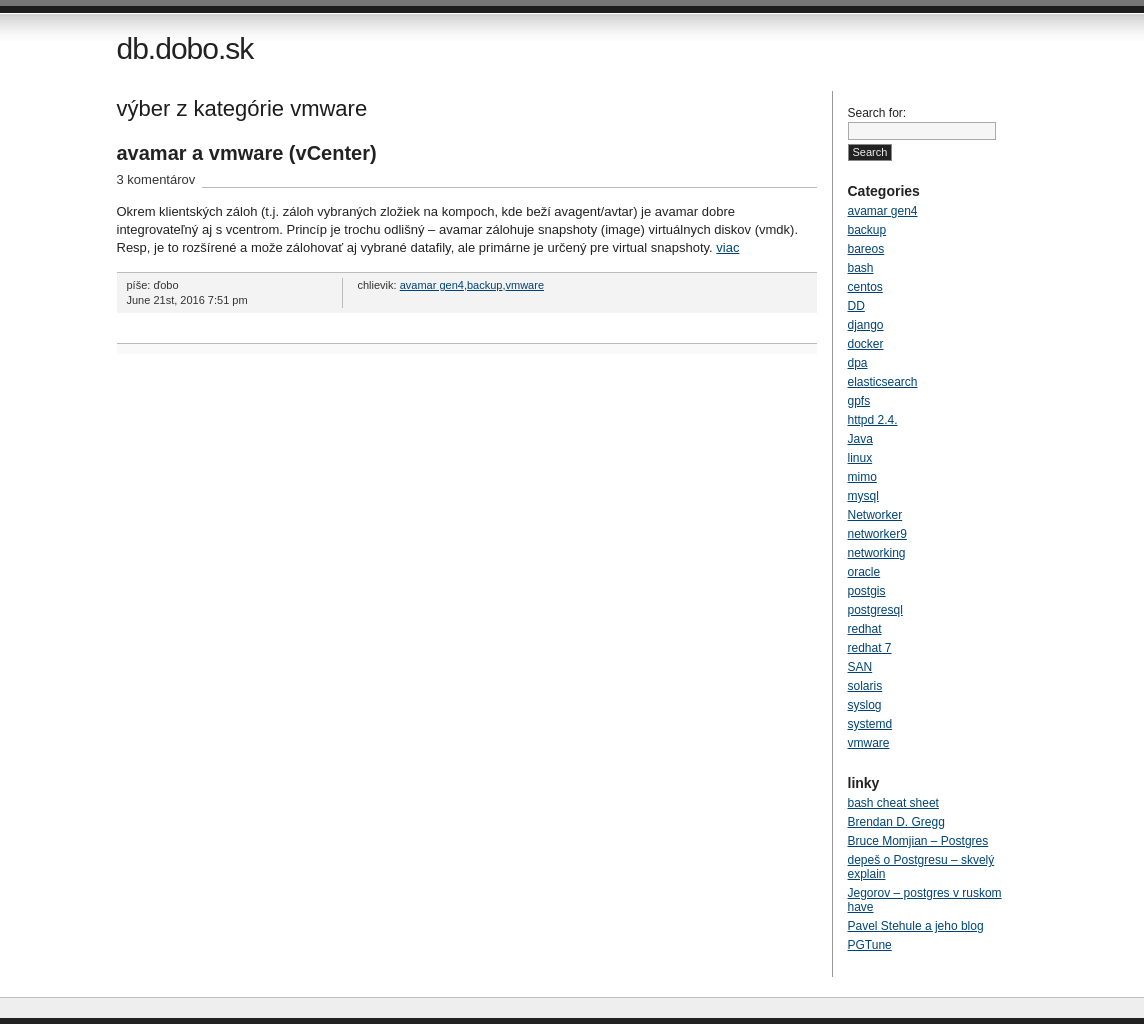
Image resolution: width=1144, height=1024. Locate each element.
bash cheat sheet (893, 803)
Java (860, 439)
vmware (525, 285)
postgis (867, 591)
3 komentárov (156, 179)
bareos (866, 249)
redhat (865, 629)
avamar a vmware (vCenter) (247, 153)
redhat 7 (870, 648)
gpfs (859, 401)
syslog (865, 705)
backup (484, 285)
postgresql (875, 610)
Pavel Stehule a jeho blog (916, 926)
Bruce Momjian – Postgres (918, 841)
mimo (862, 477)
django (866, 325)
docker (866, 344)
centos (865, 287)
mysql (863, 496)
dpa (858, 363)
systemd (870, 724)
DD (856, 306)
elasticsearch (883, 382)
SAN (860, 667)
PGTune (870, 945)
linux (860, 458)
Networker (875, 515)
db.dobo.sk (185, 48)
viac (727, 247)
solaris (865, 686)
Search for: (877, 113)
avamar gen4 (432, 285)
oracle (864, 572)
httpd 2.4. (873, 420)
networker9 (877, 534)
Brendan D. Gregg (896, 822)
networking (877, 553)
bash (861, 268)
